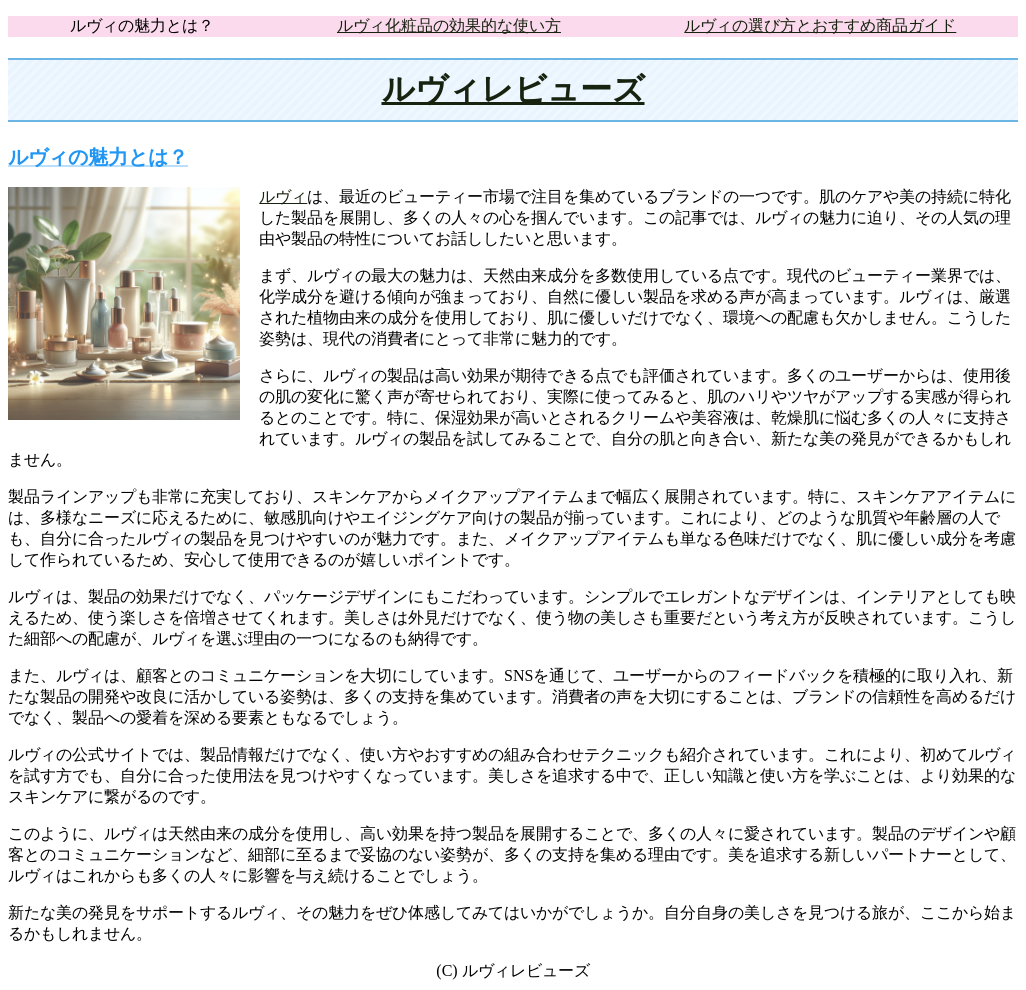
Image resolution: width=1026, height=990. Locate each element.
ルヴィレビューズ (513, 89)
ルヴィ (283, 196)
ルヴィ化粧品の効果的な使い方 (449, 25)
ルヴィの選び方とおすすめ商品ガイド (820, 25)
